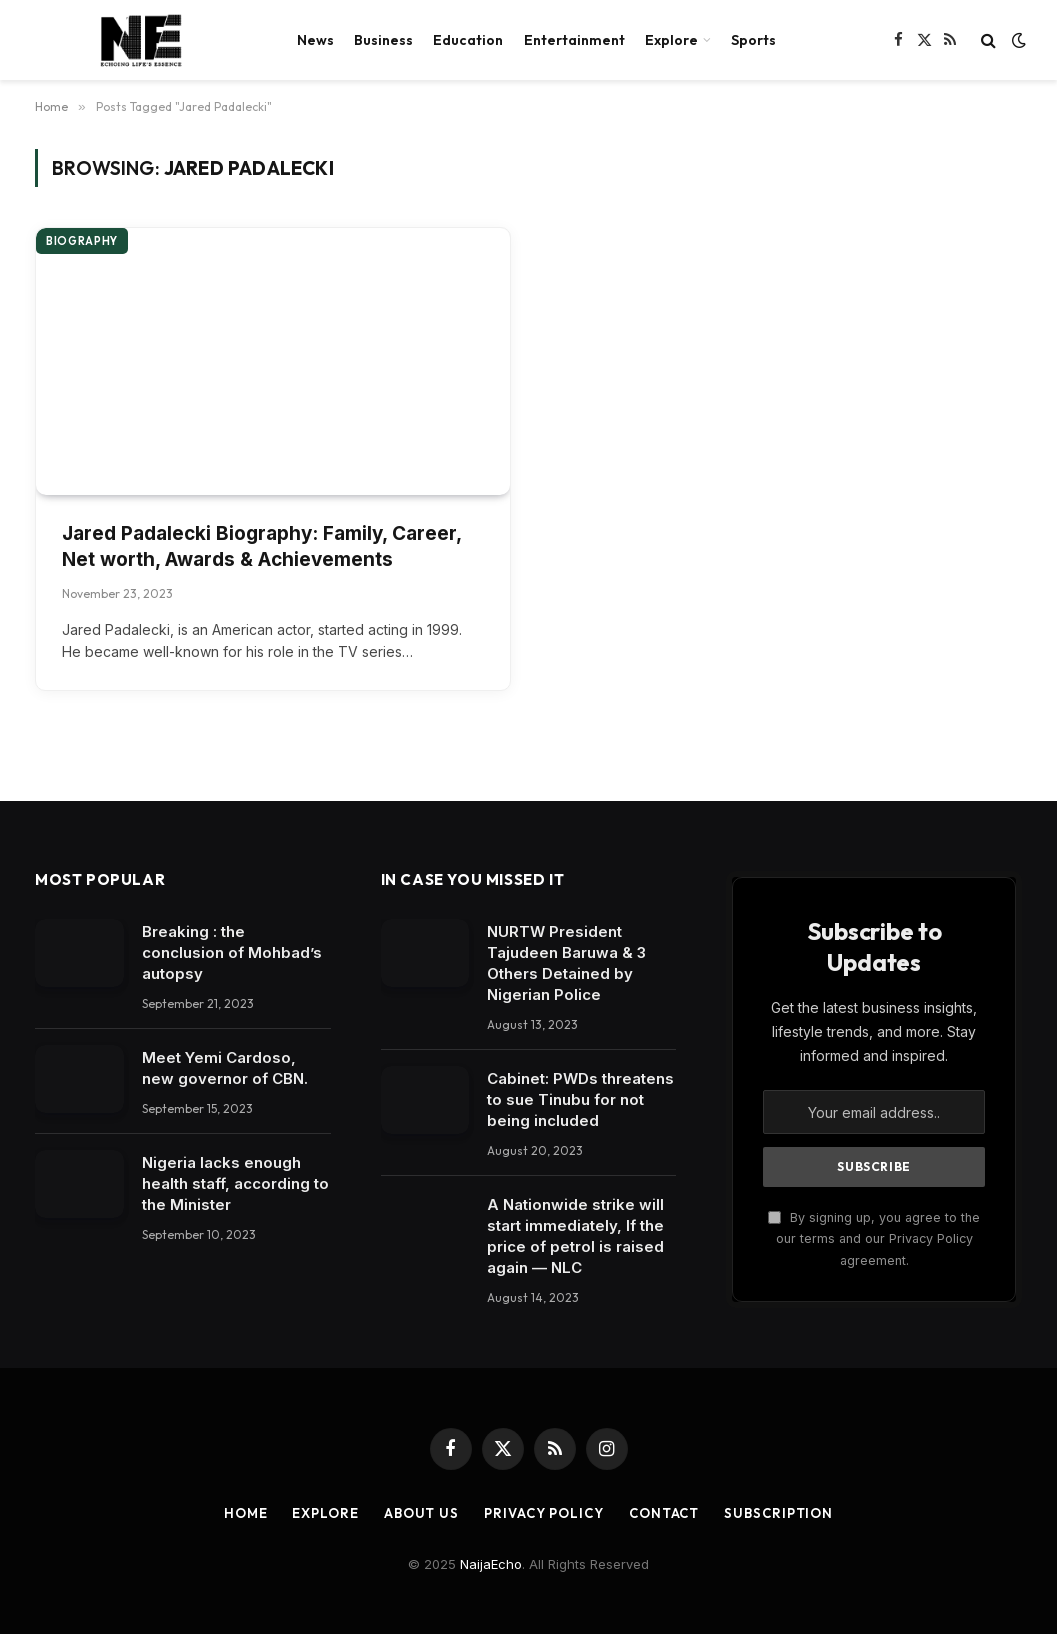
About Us (421, 1513)
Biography (82, 241)
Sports (753, 40)
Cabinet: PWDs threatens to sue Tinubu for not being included (580, 1099)
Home (246, 1513)
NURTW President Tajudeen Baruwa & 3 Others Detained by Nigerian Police (566, 963)
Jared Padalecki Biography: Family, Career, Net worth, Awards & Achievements (261, 547)
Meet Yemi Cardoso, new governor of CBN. (225, 1068)
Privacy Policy (544, 1513)
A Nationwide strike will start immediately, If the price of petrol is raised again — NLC (575, 1236)
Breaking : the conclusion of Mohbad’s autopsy (232, 952)
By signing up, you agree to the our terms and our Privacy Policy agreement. (874, 1239)
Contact (664, 1513)
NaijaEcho (491, 1564)
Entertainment (574, 40)
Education (468, 40)
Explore (671, 40)
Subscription (778, 1513)
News (315, 40)
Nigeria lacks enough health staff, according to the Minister (235, 1183)
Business (383, 40)
